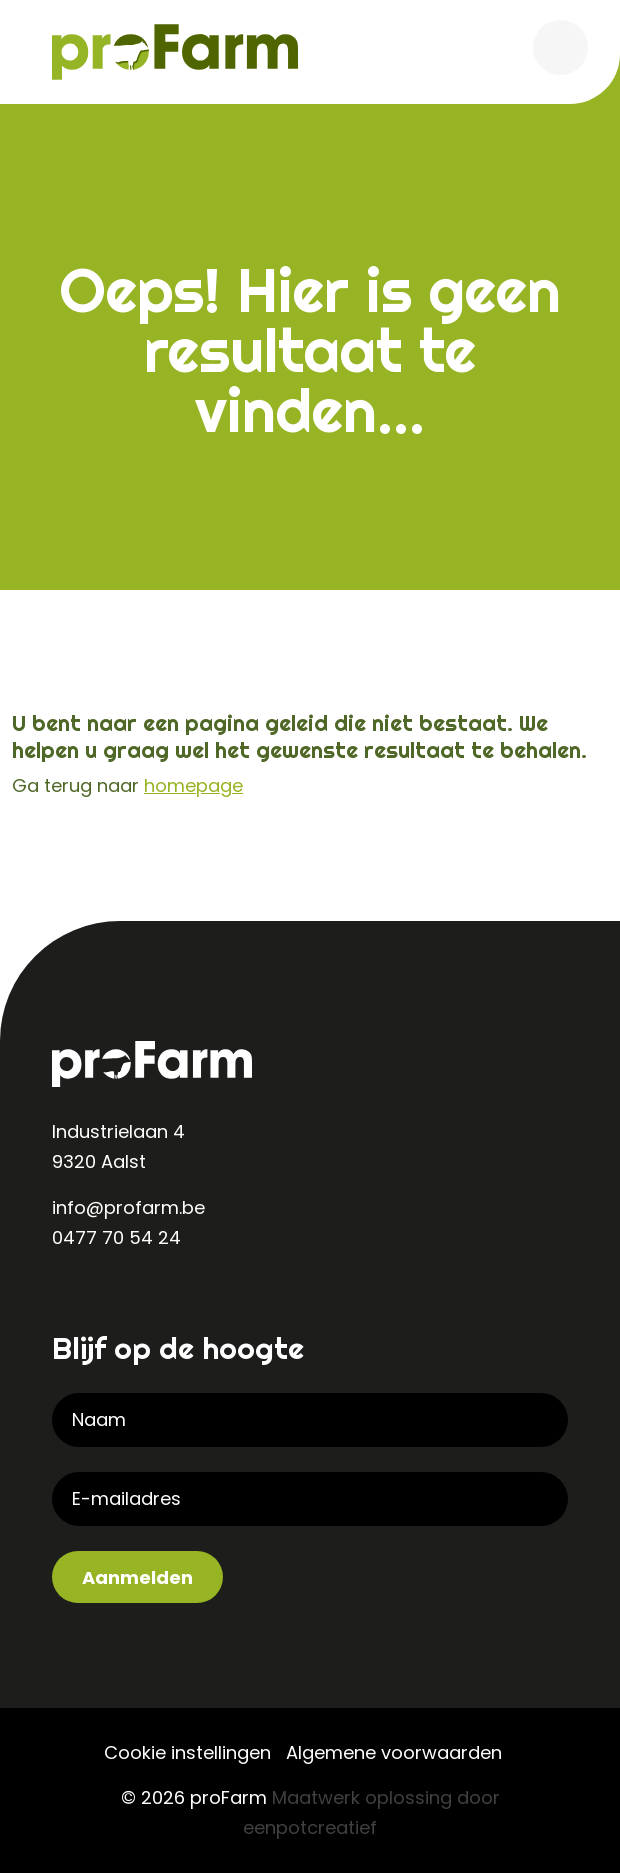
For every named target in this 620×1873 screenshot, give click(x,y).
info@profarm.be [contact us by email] (128, 1207)
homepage (193, 785)
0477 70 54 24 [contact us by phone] (116, 1237)
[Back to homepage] (175, 50)
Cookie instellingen (187, 1752)
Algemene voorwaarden (394, 1752)
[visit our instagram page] (112, 1303)
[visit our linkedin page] (72, 1303)
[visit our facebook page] (152, 1303)
